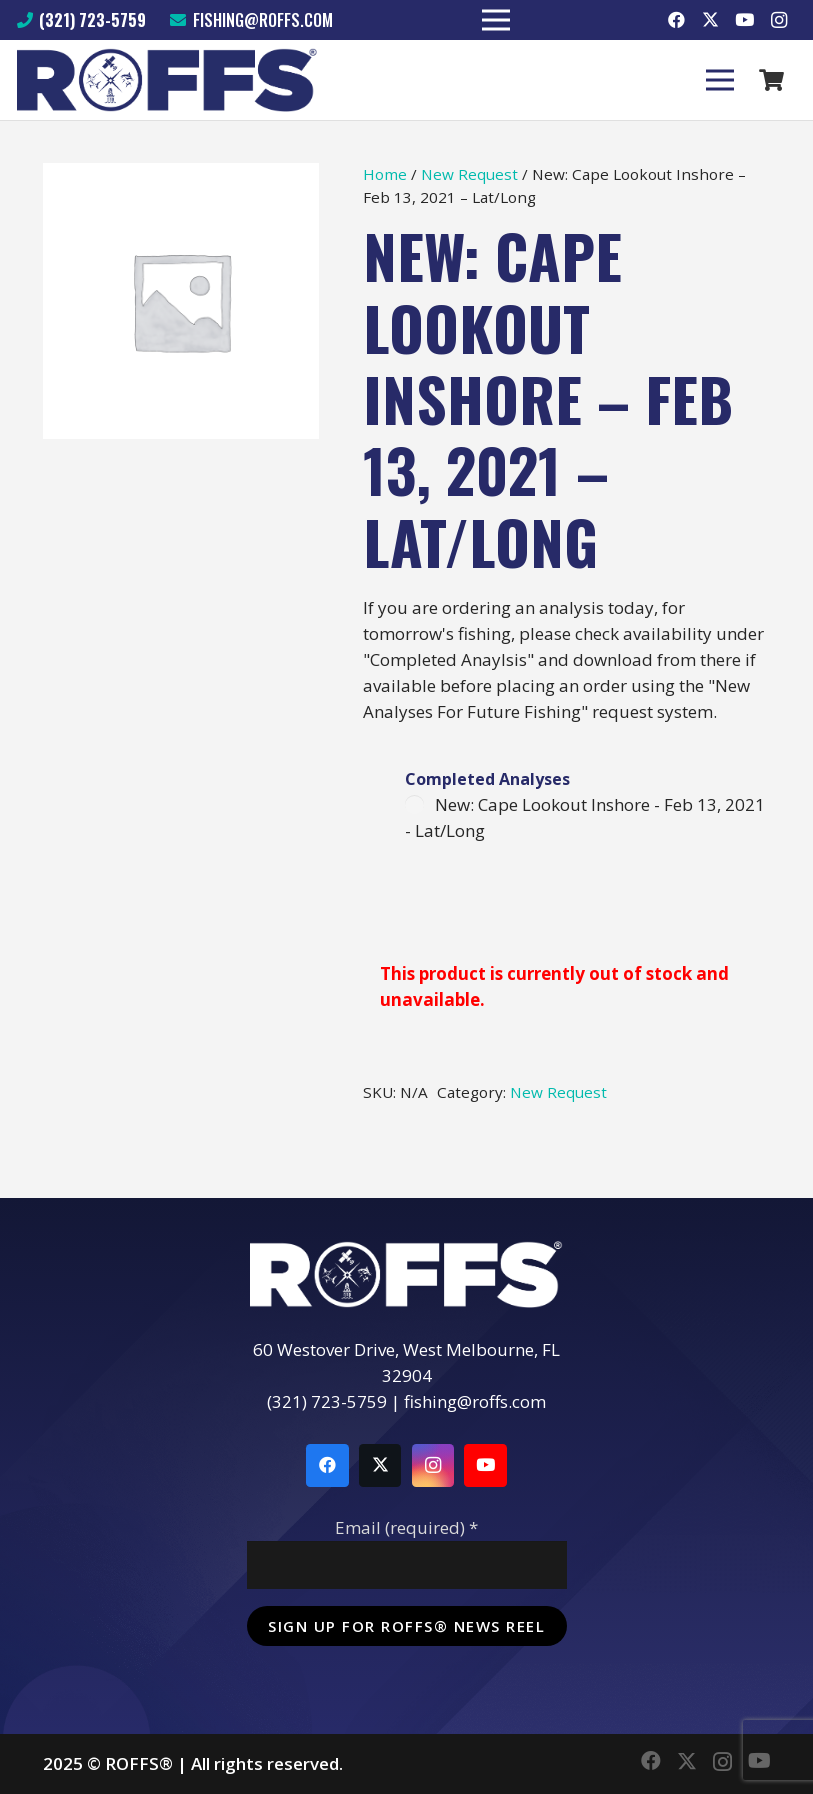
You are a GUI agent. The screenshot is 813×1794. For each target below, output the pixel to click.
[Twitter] (711, 20)
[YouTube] (745, 20)
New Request (469, 174)
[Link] (167, 80)
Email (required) (406, 1527)
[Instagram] (779, 20)
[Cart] (772, 80)
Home (385, 174)
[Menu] (719, 80)
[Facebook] (677, 20)
